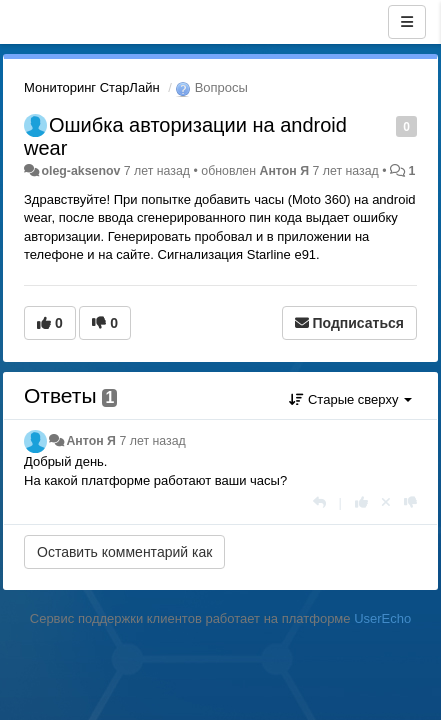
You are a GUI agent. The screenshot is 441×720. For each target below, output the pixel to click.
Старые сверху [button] (350, 399)
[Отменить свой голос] (386, 502)
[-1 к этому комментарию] (410, 502)
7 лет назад (152, 441)
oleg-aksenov (80, 171)
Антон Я (284, 171)
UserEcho (382, 618)
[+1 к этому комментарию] (361, 502)
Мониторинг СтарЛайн (92, 87)
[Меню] (407, 22)
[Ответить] (319, 502)
